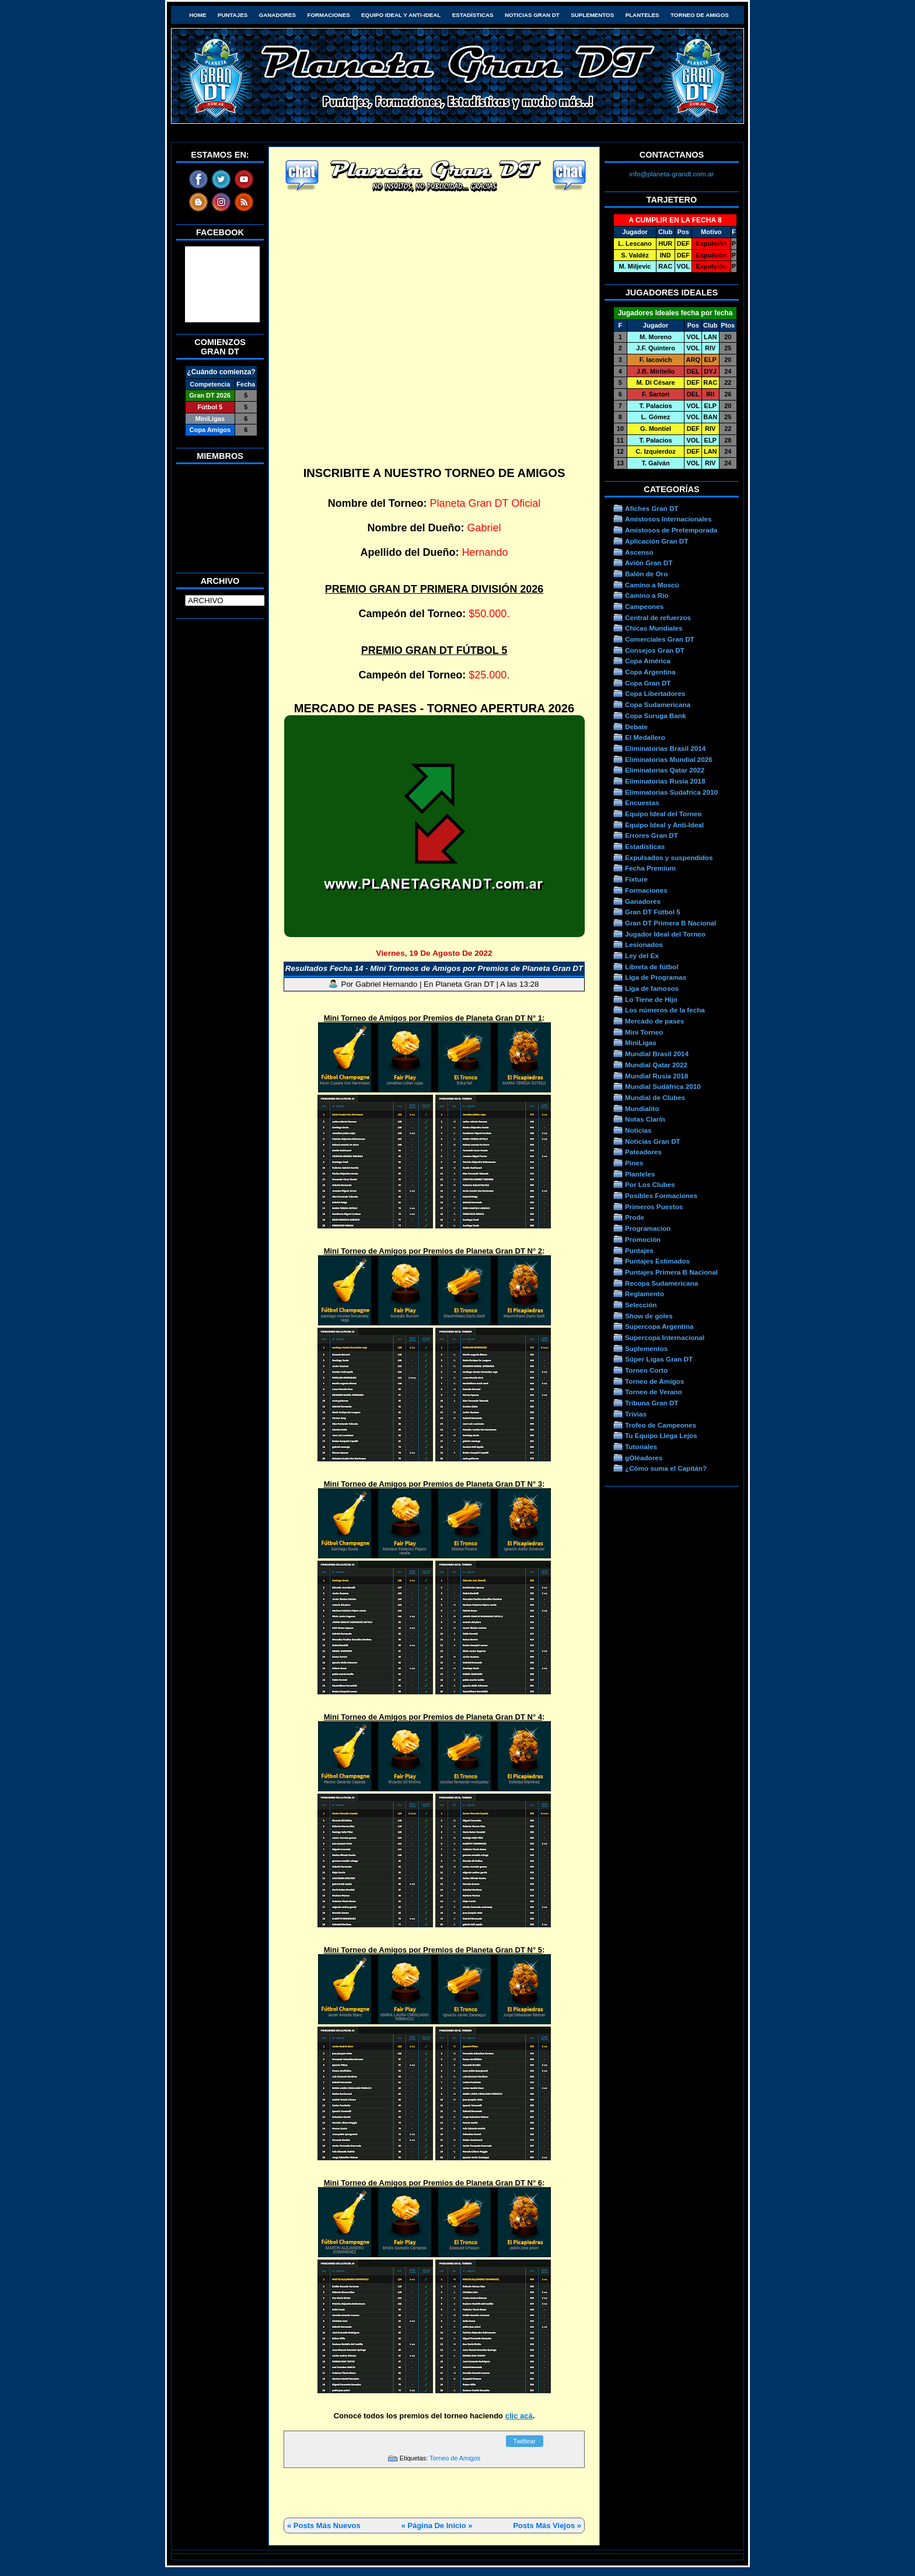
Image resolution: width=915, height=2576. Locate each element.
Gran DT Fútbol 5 (652, 911)
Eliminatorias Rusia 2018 (665, 781)
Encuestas (642, 802)
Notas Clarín (645, 1119)
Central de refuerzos (658, 617)
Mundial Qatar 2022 (656, 1064)
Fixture (636, 879)
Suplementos (592, 15)
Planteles (642, 15)
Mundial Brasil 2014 (657, 1053)
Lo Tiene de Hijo (651, 999)
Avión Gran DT (648, 562)
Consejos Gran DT (654, 650)
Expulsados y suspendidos (669, 857)
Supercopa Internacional (664, 1337)
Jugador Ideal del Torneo (665, 934)
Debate (636, 726)
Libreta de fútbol (651, 966)
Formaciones (329, 15)
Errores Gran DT (651, 835)
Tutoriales (641, 1446)
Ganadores (277, 15)
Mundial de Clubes (655, 1097)
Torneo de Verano (653, 1391)
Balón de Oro (646, 573)
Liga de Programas (655, 977)
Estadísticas (473, 15)
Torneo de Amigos (699, 15)
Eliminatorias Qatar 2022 (664, 770)
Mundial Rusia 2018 (656, 1076)
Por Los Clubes (650, 1184)
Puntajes (232, 15)
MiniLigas (640, 1042)
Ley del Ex (642, 955)
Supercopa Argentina (659, 1326)
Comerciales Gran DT (659, 639)
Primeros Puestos (654, 1206)
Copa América (647, 660)
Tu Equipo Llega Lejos (661, 1435)
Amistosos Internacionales (668, 519)
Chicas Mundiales (654, 628)
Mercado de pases (654, 1021)
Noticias (638, 1130)
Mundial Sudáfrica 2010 (663, 1086)
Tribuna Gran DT (651, 1403)
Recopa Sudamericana (661, 1283)
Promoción (643, 1239)
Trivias (636, 1414)
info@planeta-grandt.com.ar (672, 173)
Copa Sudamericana (657, 704)
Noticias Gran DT (532, 15)
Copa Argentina (650, 672)
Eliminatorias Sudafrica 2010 (671, 792)
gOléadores (643, 1457)
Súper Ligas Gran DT (659, 1359)
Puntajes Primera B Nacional (671, 1272)
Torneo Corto (646, 1370)
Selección (641, 1304)
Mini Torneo (644, 1032)
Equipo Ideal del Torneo (663, 813)
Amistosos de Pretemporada (671, 530)
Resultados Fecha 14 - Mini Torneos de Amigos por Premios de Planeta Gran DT (434, 968)
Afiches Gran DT (651, 508)
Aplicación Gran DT (656, 541)
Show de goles (649, 1316)
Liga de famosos (652, 988)
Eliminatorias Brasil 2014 (665, 748)
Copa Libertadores (655, 693)
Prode (634, 1217)
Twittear (524, 2441)
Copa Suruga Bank (655, 715)
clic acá (519, 2415)
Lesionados (644, 944)
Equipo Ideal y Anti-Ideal (401, 15)
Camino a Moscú (652, 585)
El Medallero (645, 737)
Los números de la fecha (665, 1010)
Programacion (647, 1228)
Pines (634, 1163)
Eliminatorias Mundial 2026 (669, 759)
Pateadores (643, 1151)
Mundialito (642, 1108)
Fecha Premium (650, 868)
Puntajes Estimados (657, 1261)
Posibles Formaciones (661, 1195)
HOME (197, 15)
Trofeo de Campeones (660, 1425)
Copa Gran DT (647, 683)
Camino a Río (647, 595)
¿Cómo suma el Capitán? (666, 1468)
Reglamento (644, 1293)
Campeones (644, 606)
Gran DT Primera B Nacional (670, 923)
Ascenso (639, 552)
